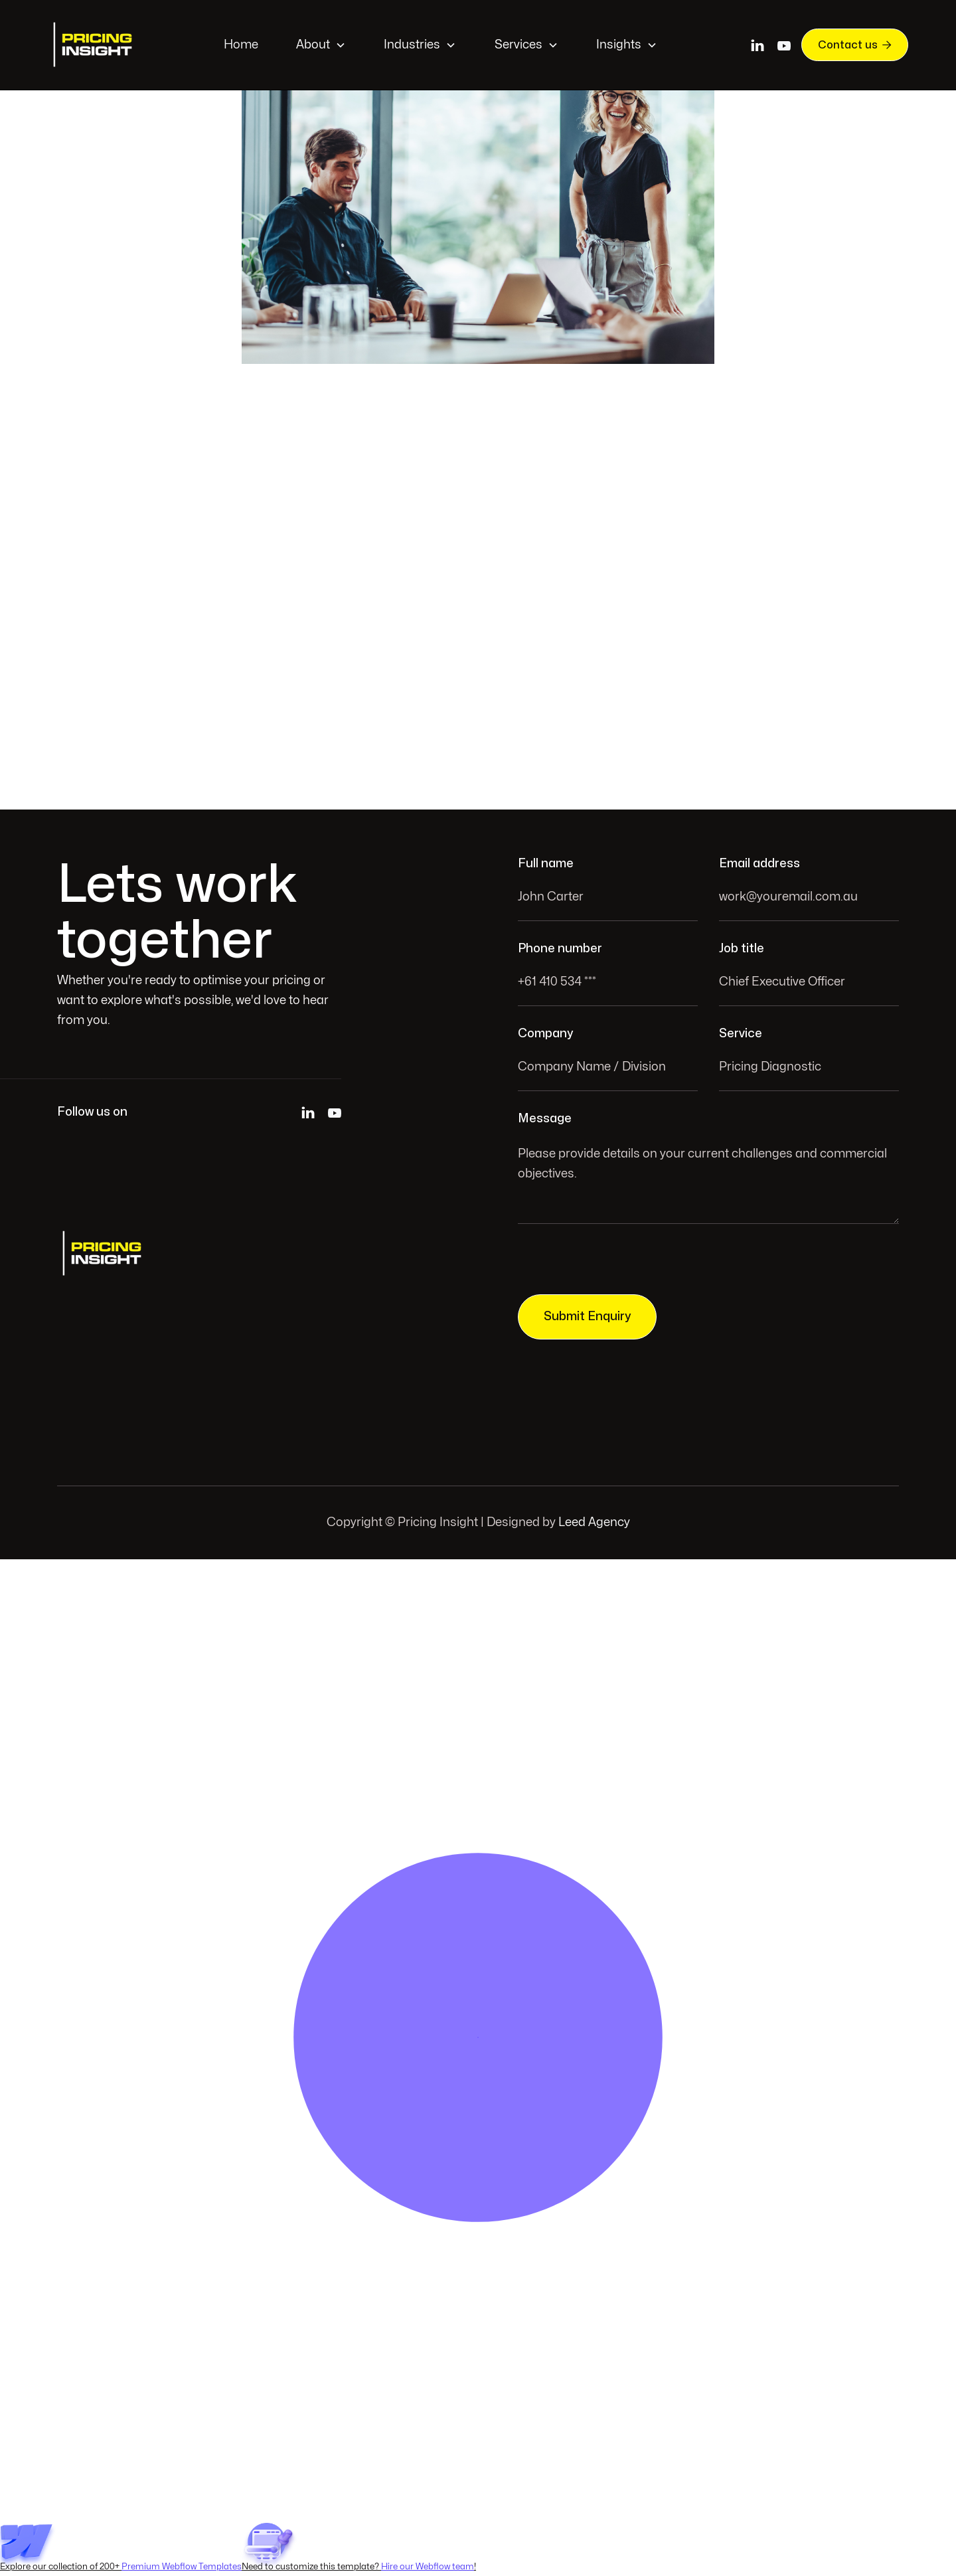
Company (545, 1033)
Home (241, 44)
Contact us (855, 44)
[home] (94, 45)
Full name (546, 863)
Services (518, 44)
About (313, 44)
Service (740, 1033)
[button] (321, 45)
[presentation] (619, 1263)
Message (545, 1118)
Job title (741, 948)
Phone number (560, 948)
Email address (759, 863)
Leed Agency (594, 1522)
